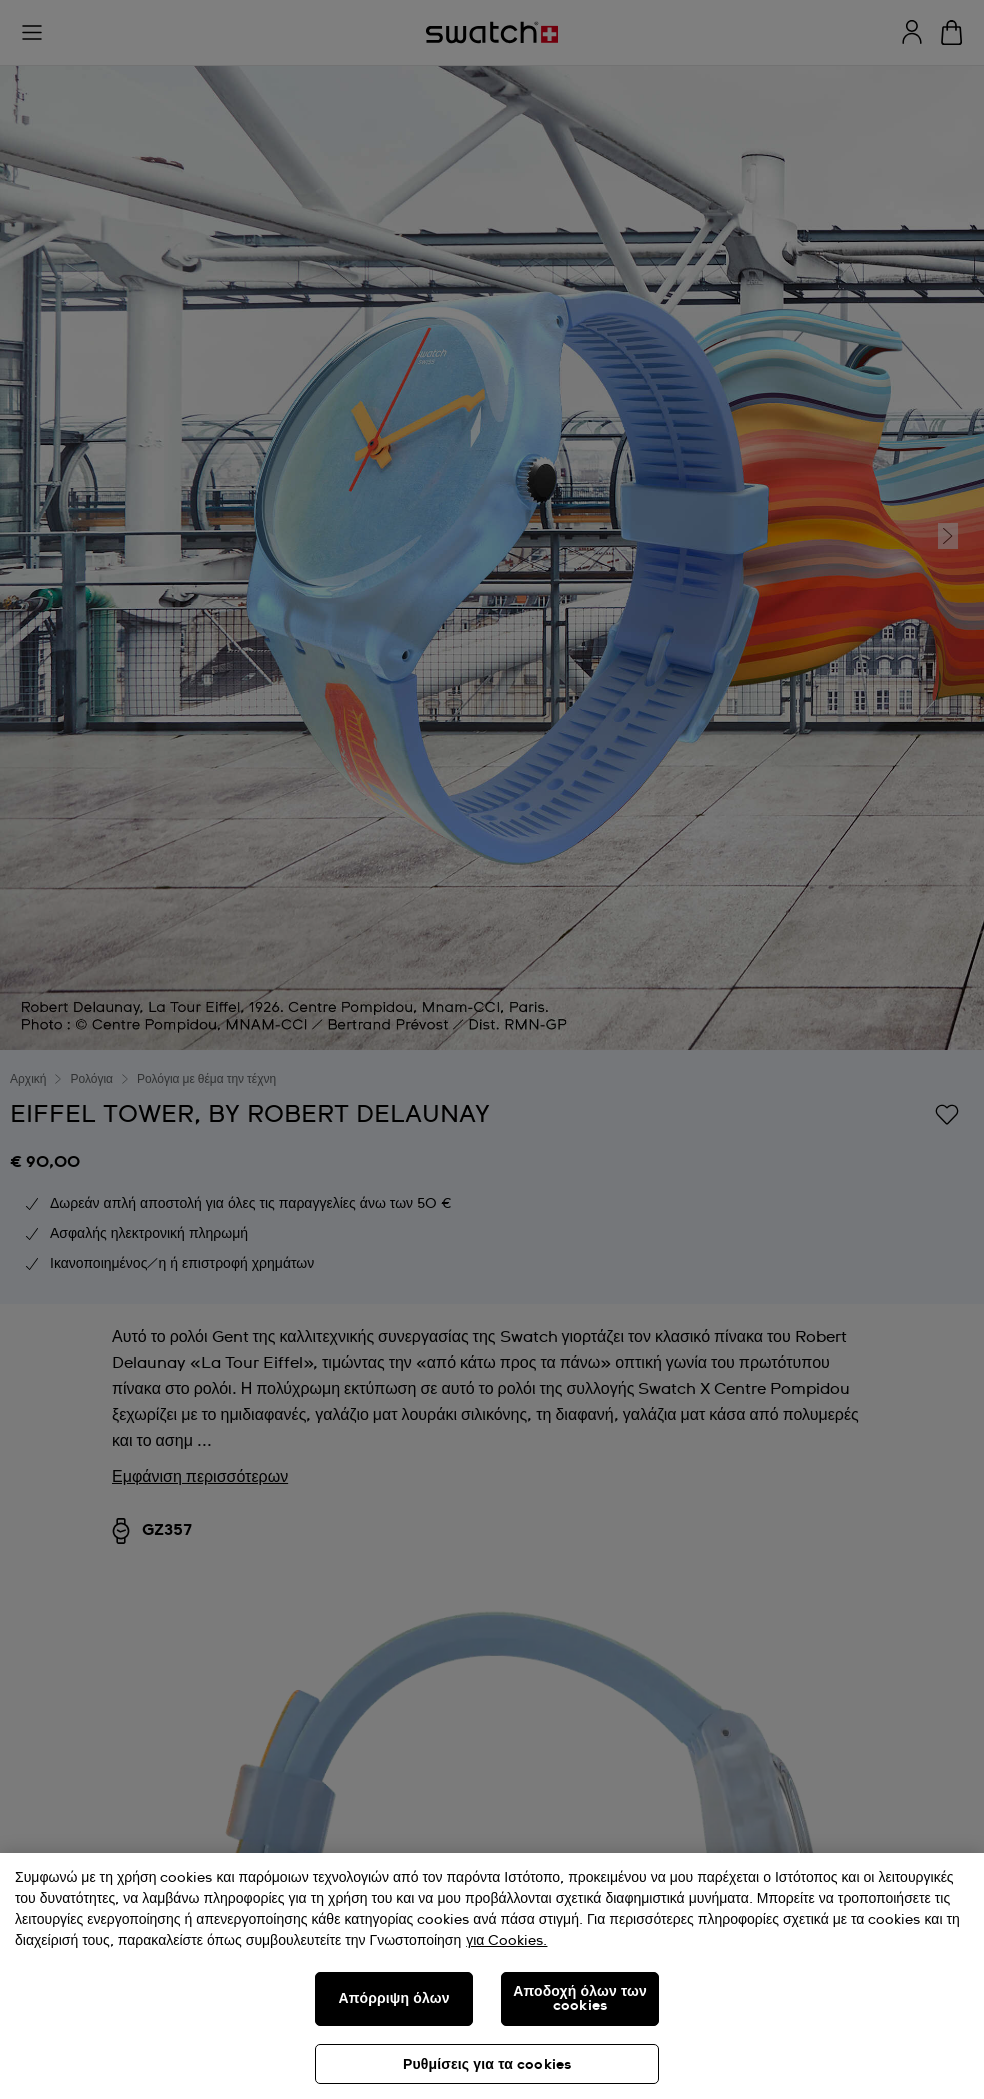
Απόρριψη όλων (393, 1999)
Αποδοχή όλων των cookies (580, 1999)
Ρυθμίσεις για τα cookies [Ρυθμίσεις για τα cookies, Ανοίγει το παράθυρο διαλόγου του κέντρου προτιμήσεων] (487, 2065)
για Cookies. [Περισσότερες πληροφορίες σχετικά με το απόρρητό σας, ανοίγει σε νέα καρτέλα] (506, 1941)
